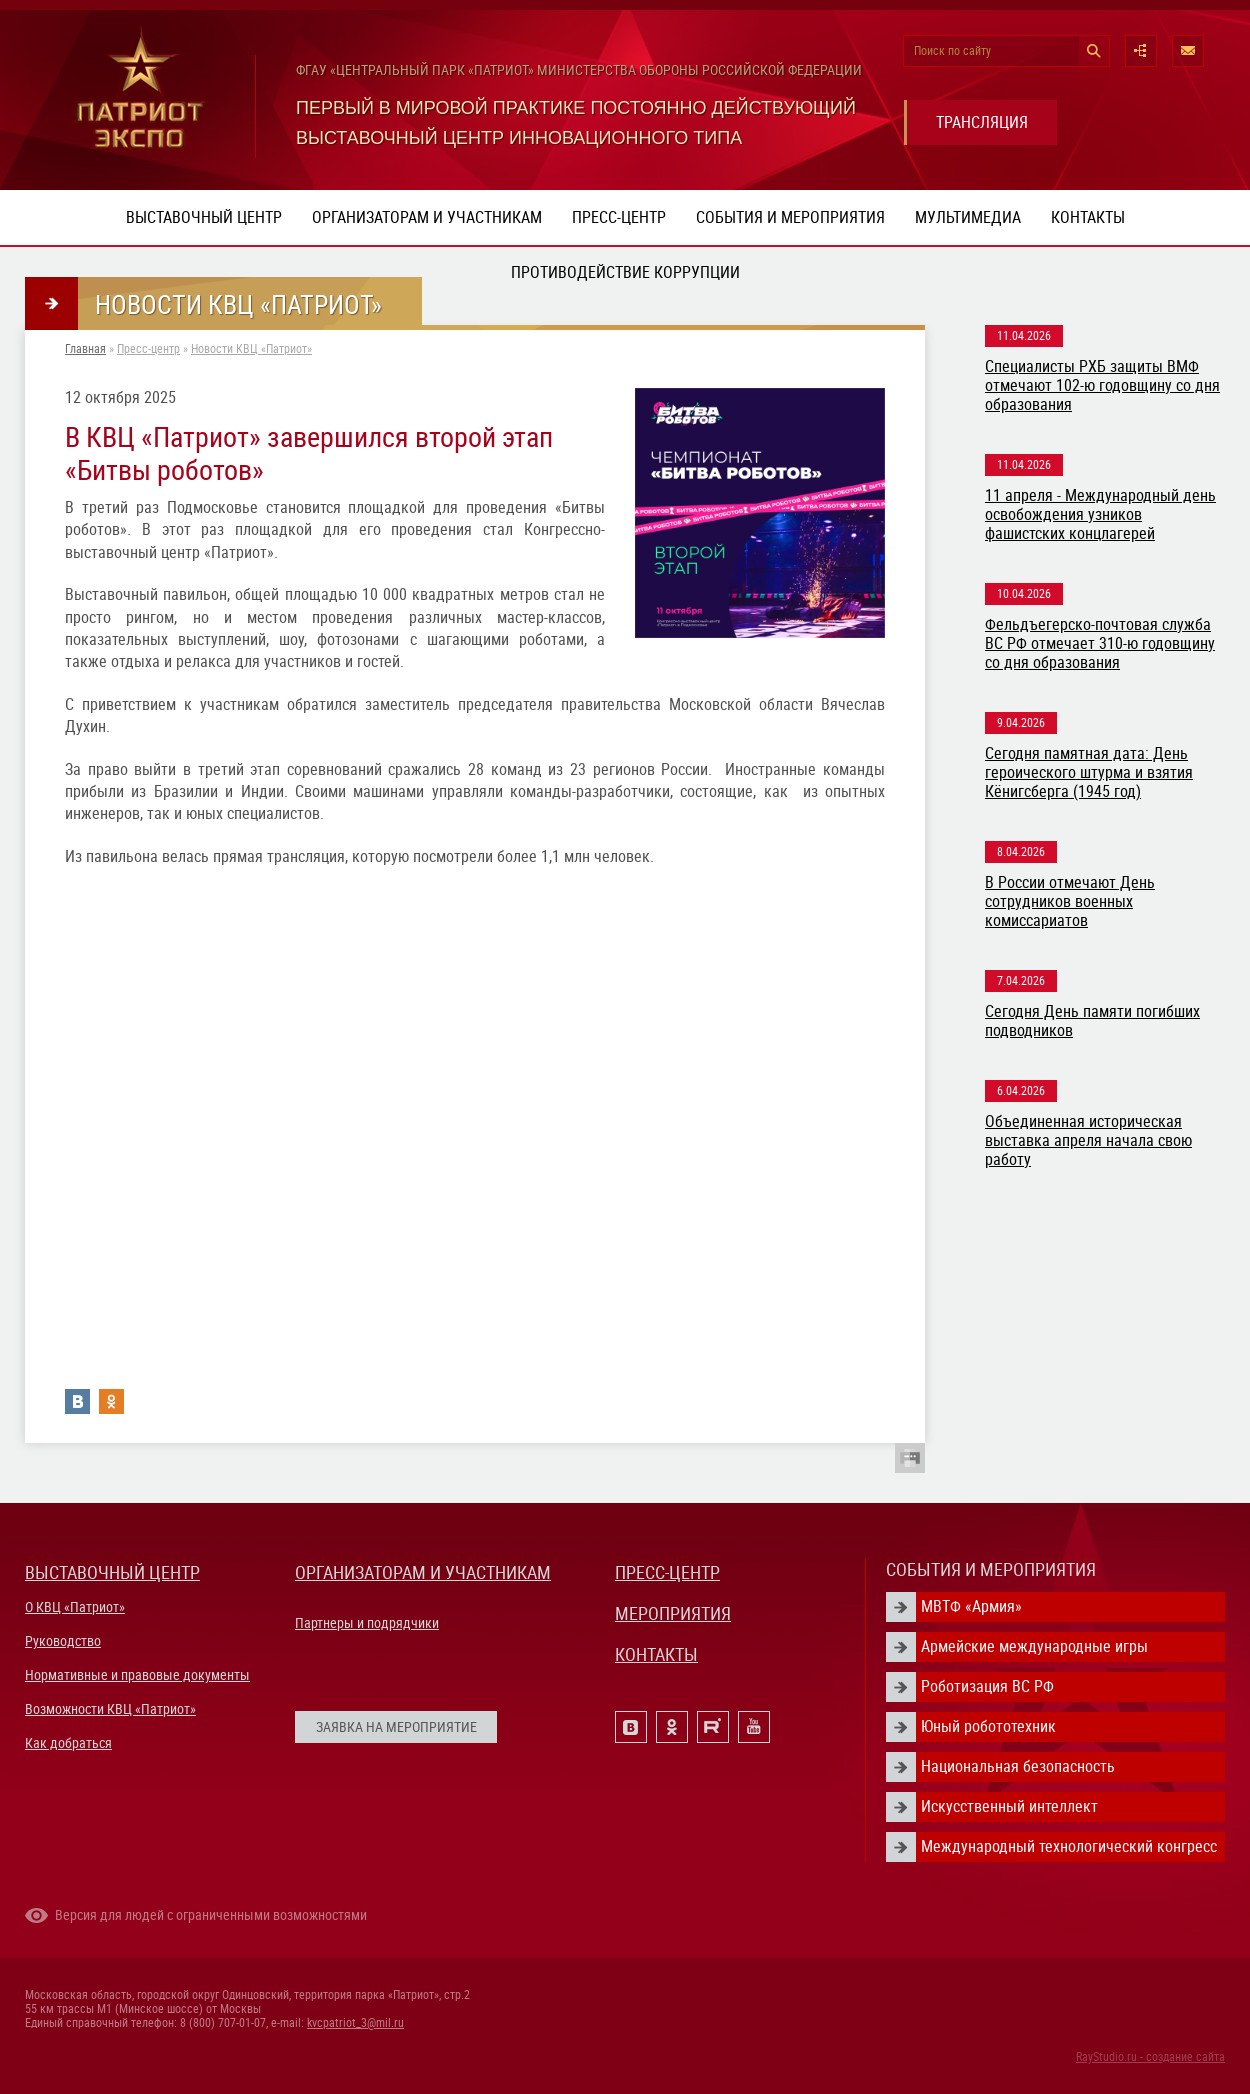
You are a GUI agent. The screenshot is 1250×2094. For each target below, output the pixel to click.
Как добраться (68, 1743)
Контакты (1088, 217)
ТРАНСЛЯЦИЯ (982, 122)
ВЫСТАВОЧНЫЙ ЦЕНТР (112, 1572)
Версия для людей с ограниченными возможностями (211, 1915)
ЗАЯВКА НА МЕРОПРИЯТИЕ (396, 1727)
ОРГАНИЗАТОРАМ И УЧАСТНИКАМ (423, 1572)
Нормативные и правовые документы (137, 1675)
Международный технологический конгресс (1069, 1846)
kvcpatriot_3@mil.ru (355, 2023)
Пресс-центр (619, 217)
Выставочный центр (204, 217)
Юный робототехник (988, 1726)
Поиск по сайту (952, 51)
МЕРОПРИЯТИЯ (673, 1613)
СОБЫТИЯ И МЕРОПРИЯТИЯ (991, 1569)
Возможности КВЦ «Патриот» (110, 1709)
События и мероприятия (790, 217)
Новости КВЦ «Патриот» (251, 349)
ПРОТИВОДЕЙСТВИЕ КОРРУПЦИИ (625, 272)
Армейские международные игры (1034, 1646)
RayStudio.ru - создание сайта (1150, 2057)
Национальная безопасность (1018, 1766)
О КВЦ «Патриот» (75, 1607)
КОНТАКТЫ (656, 1654)
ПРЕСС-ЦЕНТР (667, 1572)
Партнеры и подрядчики (367, 1623)
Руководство (63, 1641)
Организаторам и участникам (427, 217)
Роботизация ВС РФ (987, 1686)
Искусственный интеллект (1009, 1806)
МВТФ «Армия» (971, 1606)
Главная (85, 349)
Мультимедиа (968, 217)
